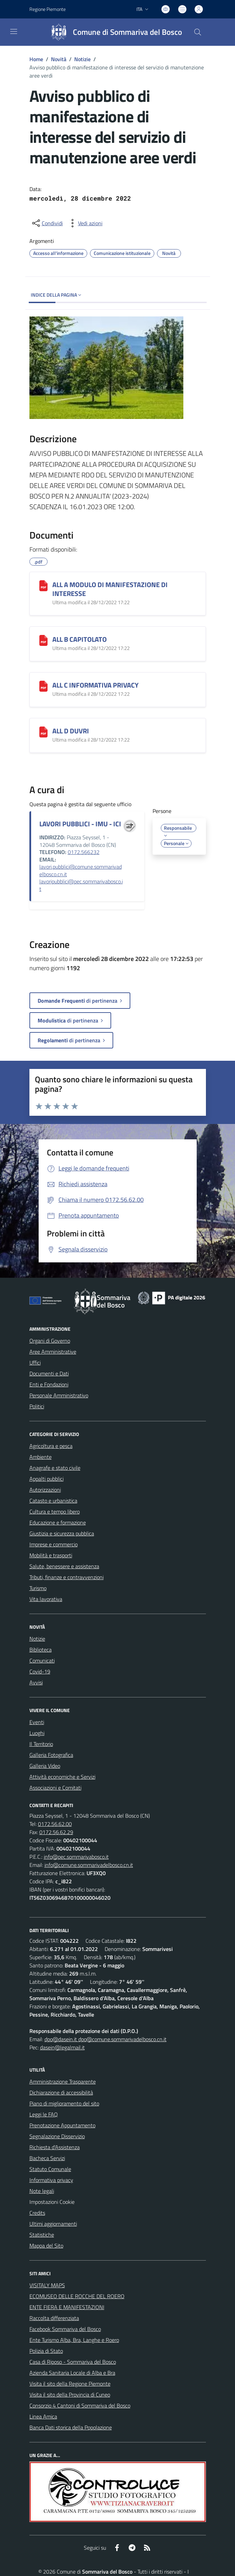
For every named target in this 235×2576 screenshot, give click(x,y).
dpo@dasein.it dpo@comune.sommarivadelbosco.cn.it (105, 2039)
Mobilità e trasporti (50, 1555)
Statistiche (41, 2235)
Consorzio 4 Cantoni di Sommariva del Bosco (79, 2405)
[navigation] (14, 31)
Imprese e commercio (53, 1544)
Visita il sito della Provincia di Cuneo (69, 2394)
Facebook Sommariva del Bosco (65, 2329)
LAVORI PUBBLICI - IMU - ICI (80, 823)
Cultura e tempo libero (54, 1511)
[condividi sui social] (46, 223)
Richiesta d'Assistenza (54, 2147)
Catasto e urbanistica (53, 1500)
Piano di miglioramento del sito (64, 2103)
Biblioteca (40, 1649)
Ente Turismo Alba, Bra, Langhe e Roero (74, 2340)
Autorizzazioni (45, 1490)
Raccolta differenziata (54, 2318)
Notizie (82, 59)
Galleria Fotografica (51, 1755)
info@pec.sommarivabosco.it (76, 1857)
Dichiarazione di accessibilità (61, 2092)
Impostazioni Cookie (52, 2202)
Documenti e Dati (49, 1373)
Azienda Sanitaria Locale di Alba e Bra (72, 2373)
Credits (37, 2213)
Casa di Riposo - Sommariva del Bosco (72, 2362)
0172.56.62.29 (56, 1832)
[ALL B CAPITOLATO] (43, 640)
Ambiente (40, 1457)
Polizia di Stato (46, 2351)
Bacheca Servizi (47, 2158)
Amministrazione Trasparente (62, 2081)
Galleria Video (44, 1766)
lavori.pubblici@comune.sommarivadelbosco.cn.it (80, 870)
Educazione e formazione (57, 1522)
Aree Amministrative (52, 1351)
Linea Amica (43, 2416)
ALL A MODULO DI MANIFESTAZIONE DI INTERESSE (110, 589)
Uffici (35, 1362)
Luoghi (36, 1733)
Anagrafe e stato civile (54, 1468)
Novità (58, 59)
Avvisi (36, 1682)
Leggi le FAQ (43, 2114)
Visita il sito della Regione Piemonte (69, 2384)
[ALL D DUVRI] (43, 732)
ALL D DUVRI (70, 731)
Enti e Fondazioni (48, 1384)
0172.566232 (84, 852)
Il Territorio (41, 1744)
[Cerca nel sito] (197, 32)
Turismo (38, 1588)
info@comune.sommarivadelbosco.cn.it (88, 1865)
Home (36, 59)
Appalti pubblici (46, 1479)
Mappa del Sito (46, 2245)
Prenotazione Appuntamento (62, 2125)
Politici (36, 1406)
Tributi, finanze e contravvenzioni (66, 1577)
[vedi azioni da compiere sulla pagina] (85, 223)
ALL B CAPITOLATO (79, 639)
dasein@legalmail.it (62, 2047)
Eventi (36, 1722)
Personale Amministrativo (58, 1395)
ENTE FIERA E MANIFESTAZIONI (66, 2307)
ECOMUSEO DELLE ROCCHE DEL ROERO (77, 2296)
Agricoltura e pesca (51, 1446)
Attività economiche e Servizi (62, 1777)
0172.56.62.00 (55, 1824)
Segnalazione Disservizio (57, 2136)
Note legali (41, 2191)
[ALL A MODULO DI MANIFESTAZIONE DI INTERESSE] (43, 585)
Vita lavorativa (45, 1599)
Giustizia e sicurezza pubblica (61, 1533)
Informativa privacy (51, 2180)
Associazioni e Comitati (55, 1788)
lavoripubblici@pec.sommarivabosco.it (81, 885)
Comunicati (42, 1660)
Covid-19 (39, 1671)
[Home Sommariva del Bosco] (113, 32)
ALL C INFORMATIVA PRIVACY (95, 685)
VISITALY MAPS (47, 2285)
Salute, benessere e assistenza (64, 1566)
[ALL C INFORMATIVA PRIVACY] (43, 686)
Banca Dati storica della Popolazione (70, 2427)
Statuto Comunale (50, 2169)
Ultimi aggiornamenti (53, 2224)
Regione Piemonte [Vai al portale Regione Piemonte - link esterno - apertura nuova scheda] (47, 9)
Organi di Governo (49, 1341)
